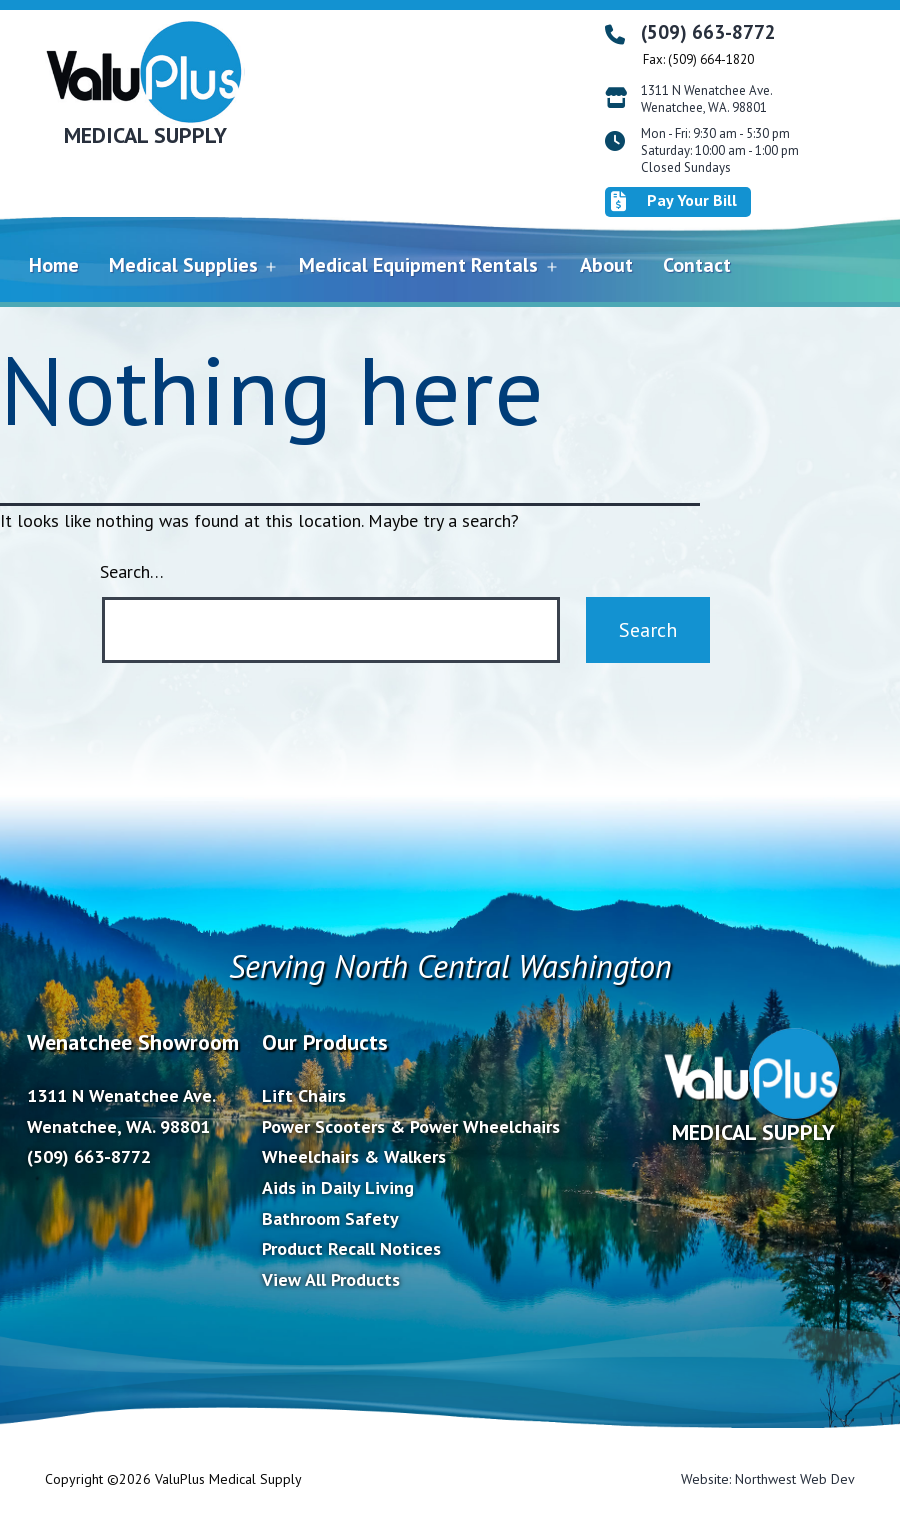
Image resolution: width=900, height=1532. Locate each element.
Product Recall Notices (351, 1248)
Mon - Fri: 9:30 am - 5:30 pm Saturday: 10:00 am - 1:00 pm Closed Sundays (720, 151)
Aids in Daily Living (338, 1187)
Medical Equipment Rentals (418, 265)
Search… (132, 571)
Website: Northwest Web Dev (768, 1479)
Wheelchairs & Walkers (354, 1156)
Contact (697, 265)
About (606, 265)
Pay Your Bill (674, 201)
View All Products (331, 1279)
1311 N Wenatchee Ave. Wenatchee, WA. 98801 (707, 99)
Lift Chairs (304, 1095)
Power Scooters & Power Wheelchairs (411, 1126)
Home (54, 265)
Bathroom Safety (330, 1218)
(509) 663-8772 (708, 32)
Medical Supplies (183, 265)
